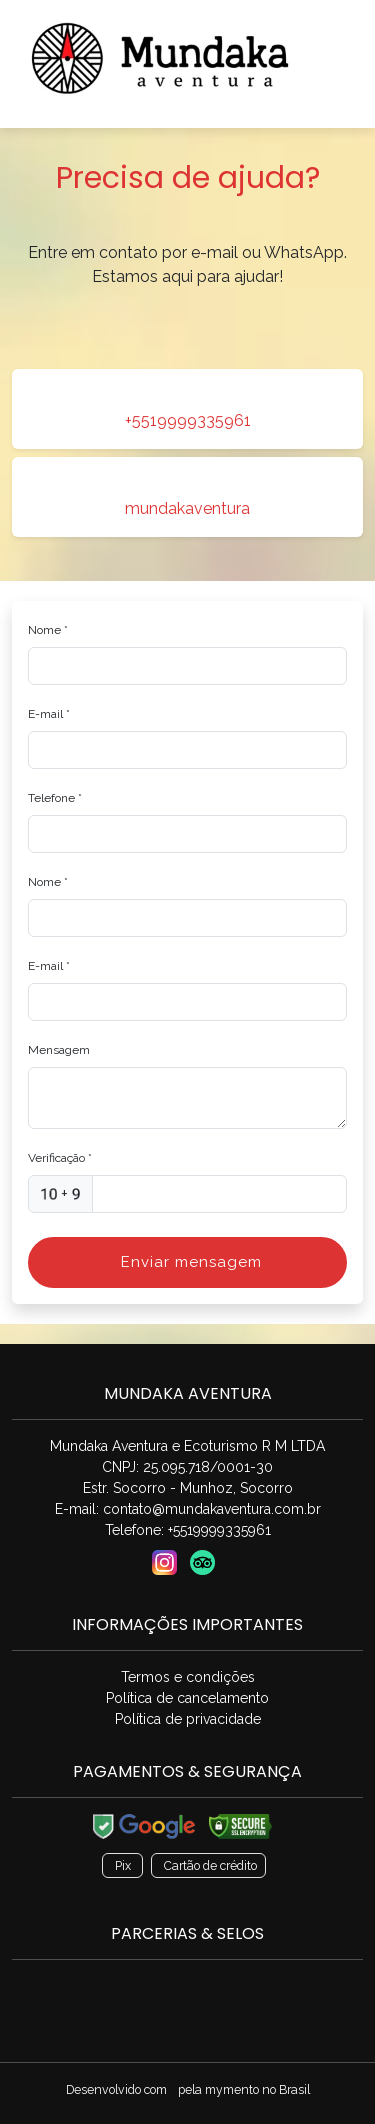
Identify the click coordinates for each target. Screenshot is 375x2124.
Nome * (48, 630)
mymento (232, 2089)
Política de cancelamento (187, 1698)
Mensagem (59, 1050)
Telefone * (55, 798)
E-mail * (49, 714)
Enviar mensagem (191, 1262)
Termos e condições (188, 1677)
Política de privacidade (188, 1719)
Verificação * (60, 1158)
